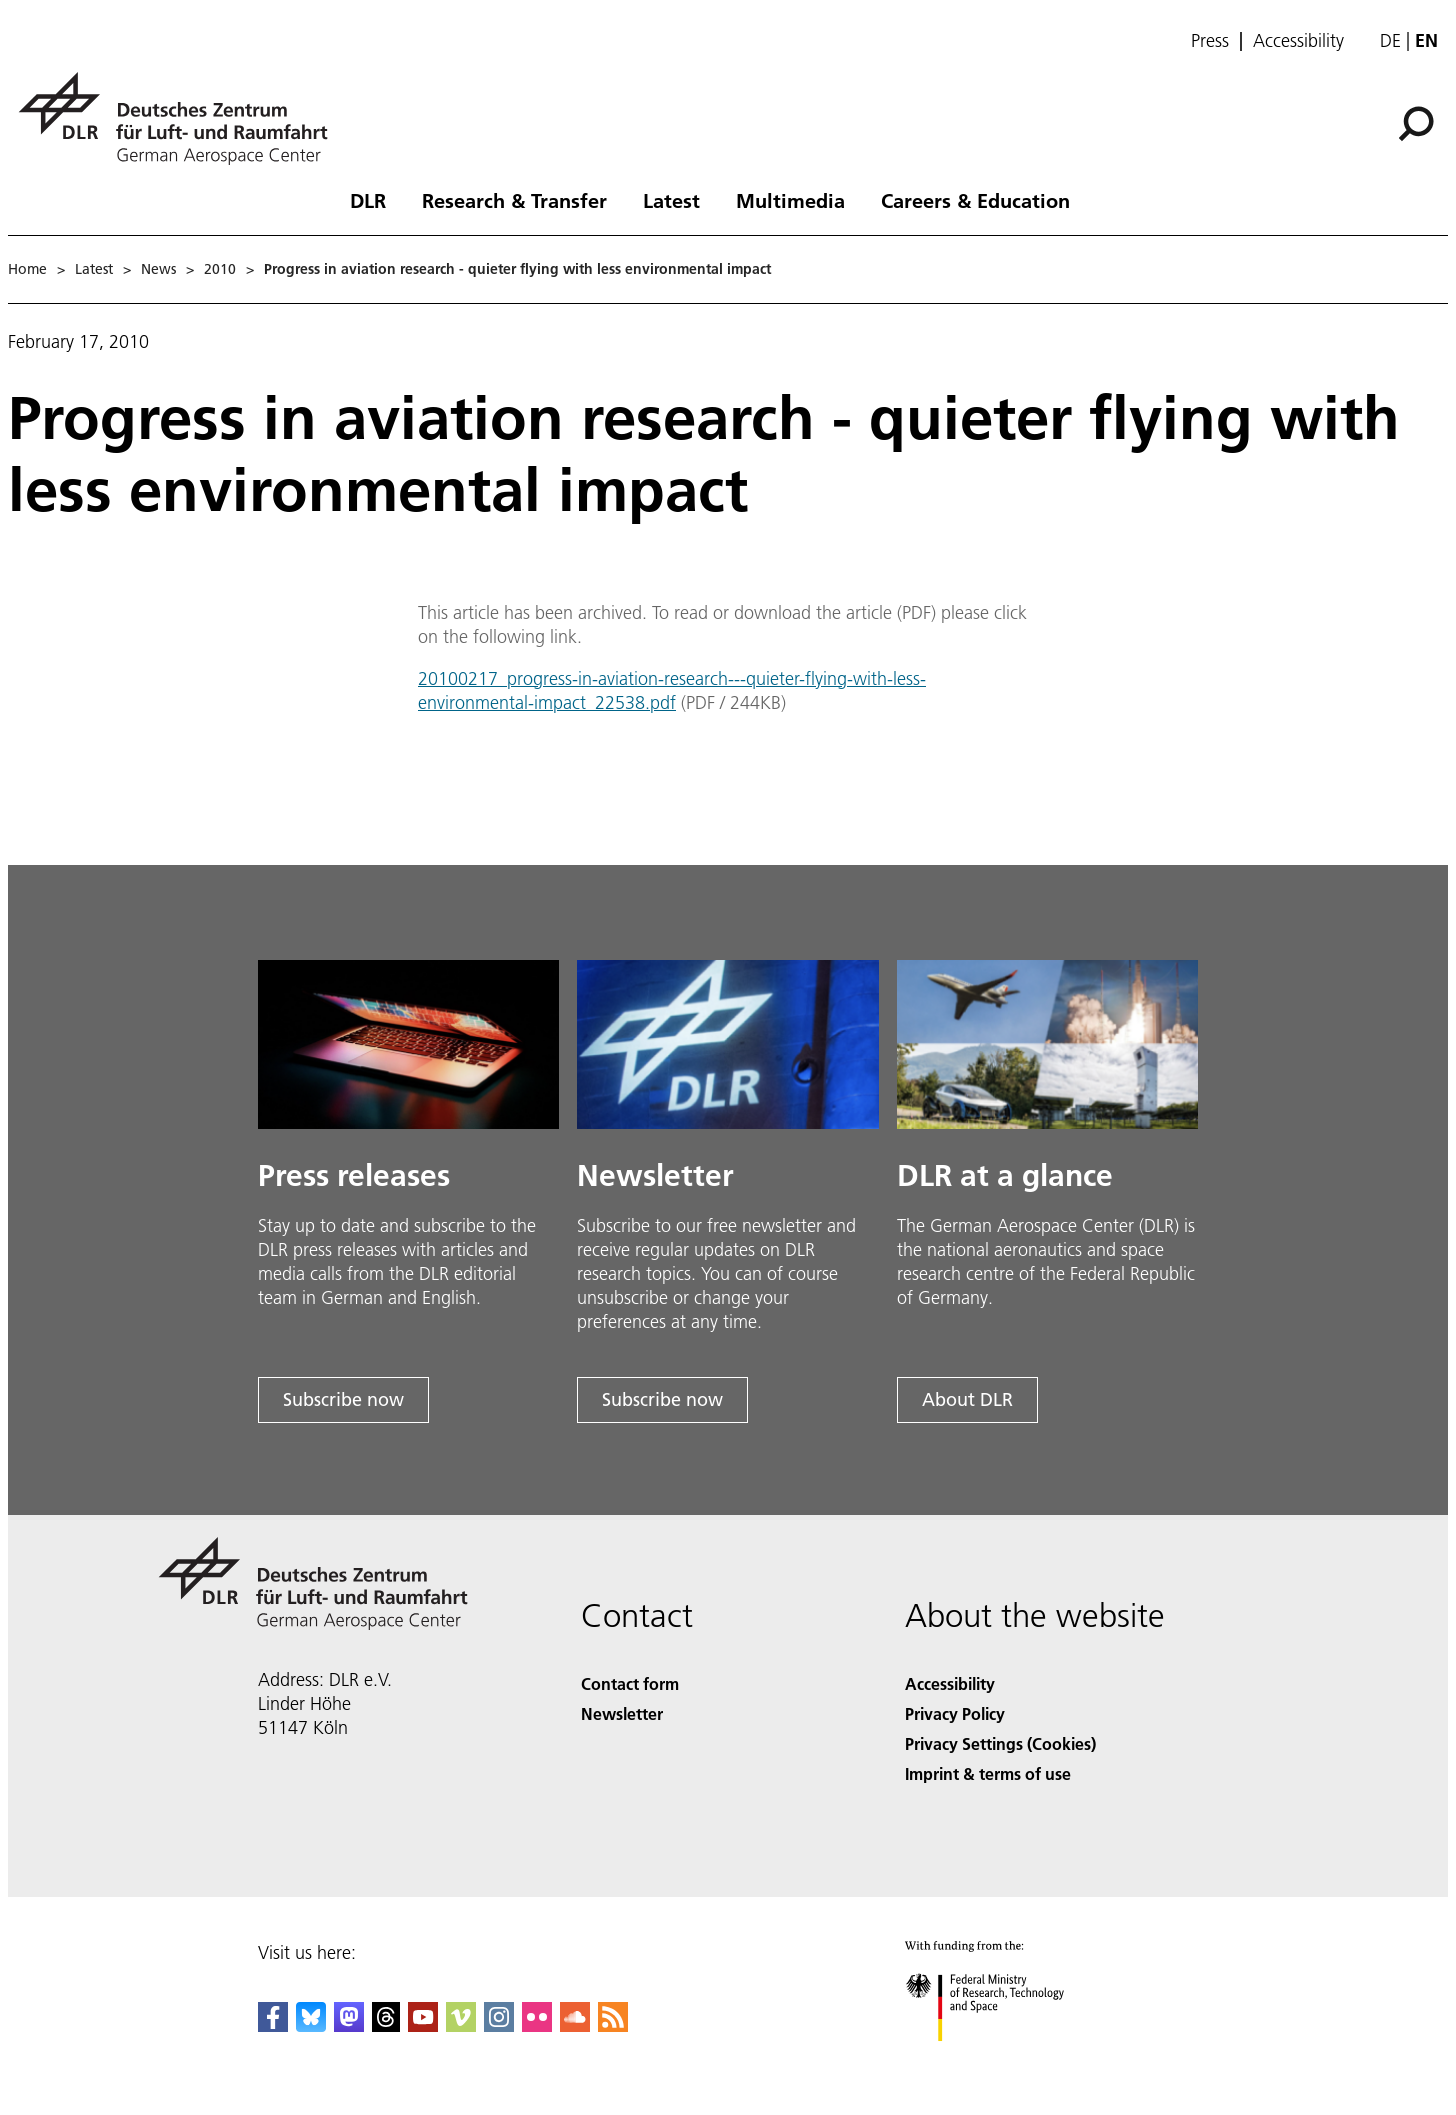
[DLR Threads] (386, 2025)
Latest (671, 200)
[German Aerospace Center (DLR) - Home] (181, 118)
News (158, 269)
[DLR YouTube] (423, 2025)
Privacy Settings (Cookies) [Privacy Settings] (1000, 1743)
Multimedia (790, 200)
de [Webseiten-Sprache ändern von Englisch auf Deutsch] (1390, 40)
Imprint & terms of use (988, 1773)
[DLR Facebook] (273, 2025)
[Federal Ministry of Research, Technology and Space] (1002, 2058)
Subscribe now (343, 1399)
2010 (220, 269)
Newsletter (622, 1713)
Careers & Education (975, 200)
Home (27, 269)
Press (1210, 41)
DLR (368, 200)
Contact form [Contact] (630, 1683)
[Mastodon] (349, 2025)
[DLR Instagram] (499, 2025)
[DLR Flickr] (537, 2025)
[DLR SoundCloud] (575, 2025)
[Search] (1416, 124)
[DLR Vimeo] (461, 2025)
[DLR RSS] (613, 2025)
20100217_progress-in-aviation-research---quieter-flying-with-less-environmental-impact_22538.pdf (672, 690)
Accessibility (1298, 41)
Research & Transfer (514, 200)
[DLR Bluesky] (311, 2025)
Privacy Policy (955, 1713)
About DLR (967, 1399)
